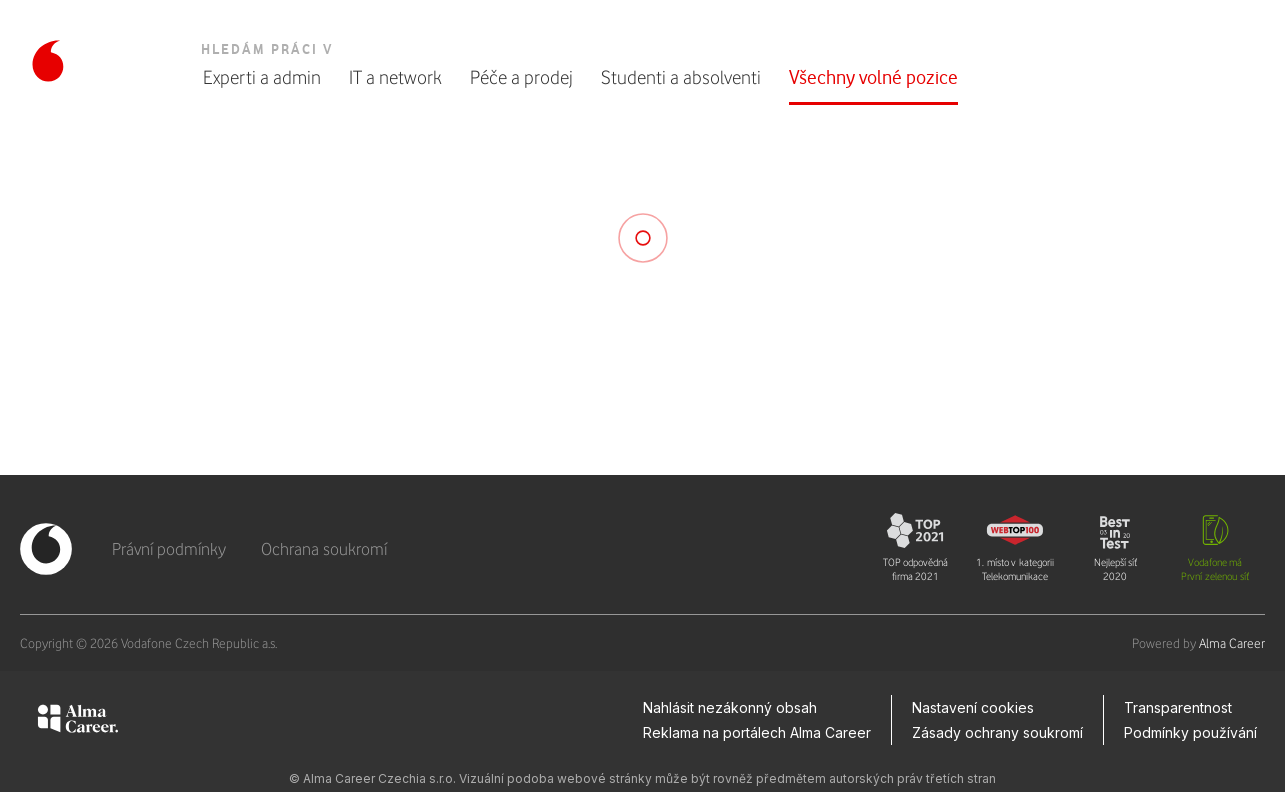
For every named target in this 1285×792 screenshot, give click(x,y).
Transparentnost (1178, 707)
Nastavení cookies (973, 707)
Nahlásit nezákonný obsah (730, 707)
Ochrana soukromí (324, 549)
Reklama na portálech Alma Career (757, 732)
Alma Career (1232, 643)
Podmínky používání (1190, 732)
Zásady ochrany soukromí (997, 732)
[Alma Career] (78, 722)
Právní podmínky (169, 549)
